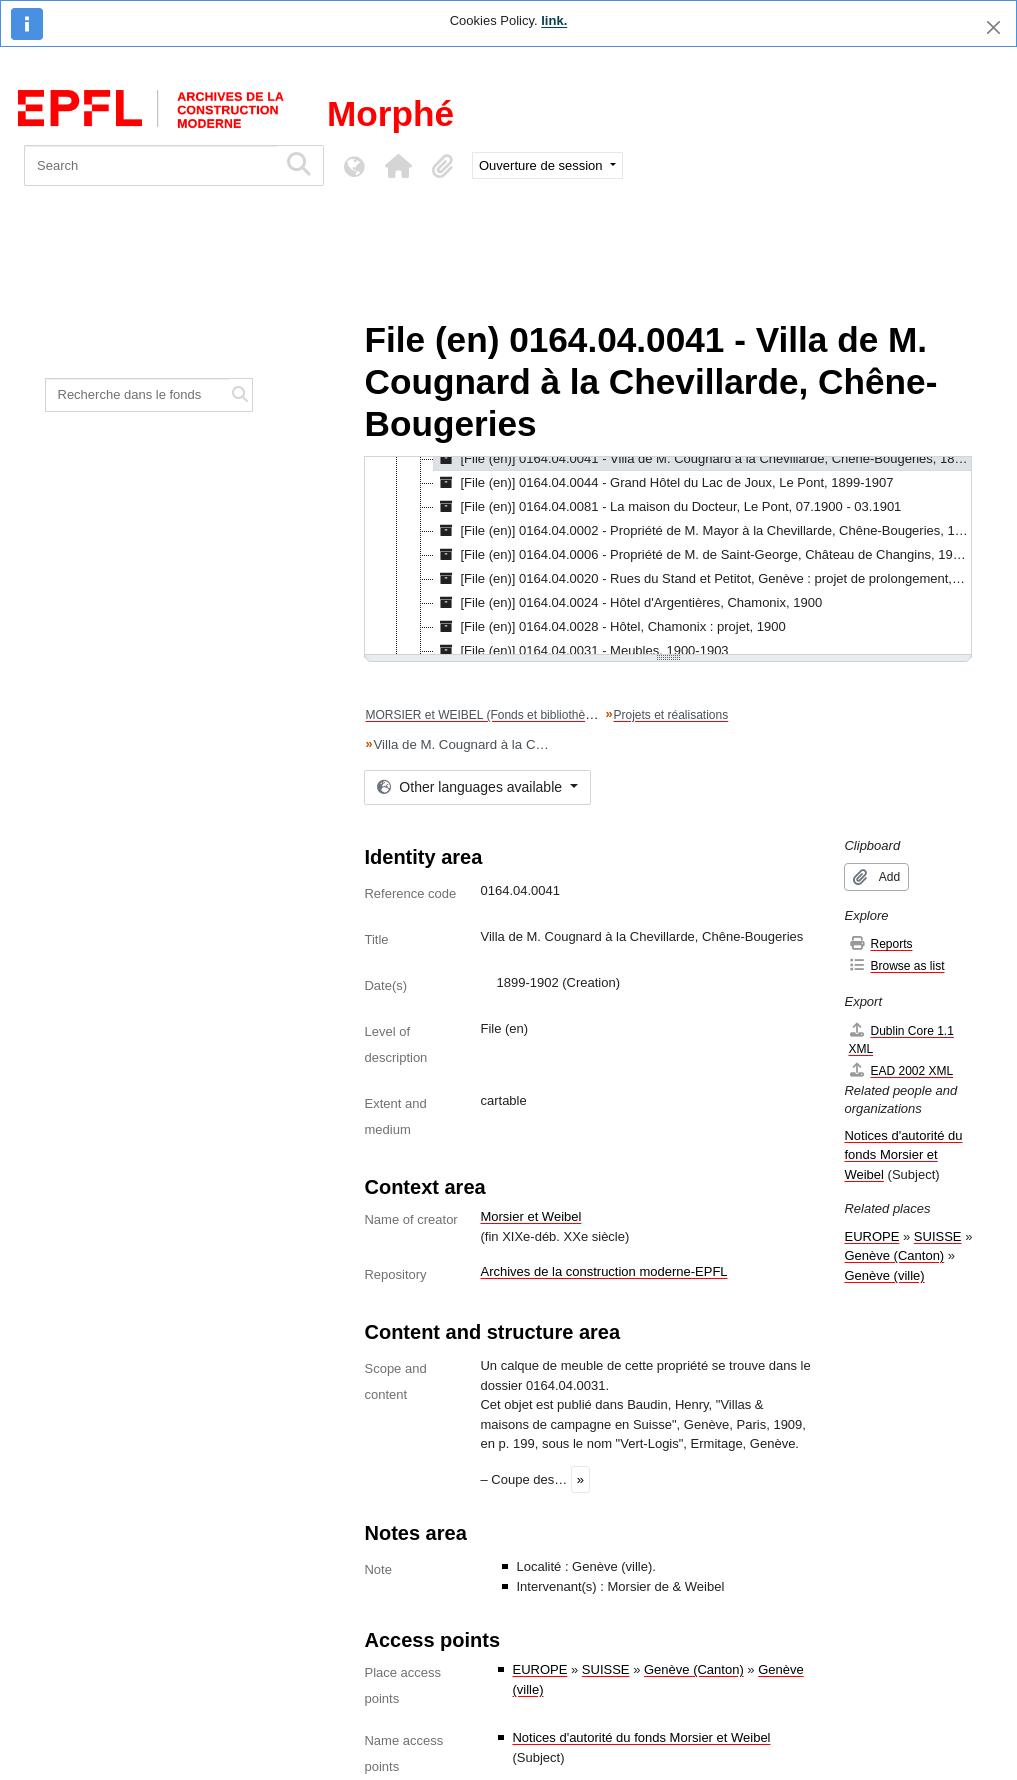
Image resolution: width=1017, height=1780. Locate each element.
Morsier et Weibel (530, 1216)
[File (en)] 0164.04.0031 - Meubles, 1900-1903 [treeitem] (581, 651)
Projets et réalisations (670, 715)
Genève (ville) (884, 1275)
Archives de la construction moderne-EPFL (603, 1271)
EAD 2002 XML (900, 1070)
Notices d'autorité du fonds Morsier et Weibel (641, 1737)
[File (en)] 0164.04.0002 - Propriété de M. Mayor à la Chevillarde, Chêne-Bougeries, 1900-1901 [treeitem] (702, 531)
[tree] (668, 557)
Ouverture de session (542, 165)
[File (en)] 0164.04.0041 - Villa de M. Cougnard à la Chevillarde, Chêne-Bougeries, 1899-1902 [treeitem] (702, 459)
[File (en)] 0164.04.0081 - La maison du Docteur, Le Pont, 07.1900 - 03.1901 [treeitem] (667, 507)
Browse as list (896, 965)
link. (554, 20)
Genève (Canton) (694, 1669)
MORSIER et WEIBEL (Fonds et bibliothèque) (487, 715)
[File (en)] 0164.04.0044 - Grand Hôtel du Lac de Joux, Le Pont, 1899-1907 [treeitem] (663, 483)
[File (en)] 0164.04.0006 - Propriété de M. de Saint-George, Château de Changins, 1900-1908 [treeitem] (702, 555)
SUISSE (606, 1669)
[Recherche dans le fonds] (137, 395)
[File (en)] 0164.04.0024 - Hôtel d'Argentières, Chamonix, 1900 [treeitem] (628, 603)
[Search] (150, 165)
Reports (880, 943)
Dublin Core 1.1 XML (900, 1039)
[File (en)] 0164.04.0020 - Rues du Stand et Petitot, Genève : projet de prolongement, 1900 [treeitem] (702, 579)
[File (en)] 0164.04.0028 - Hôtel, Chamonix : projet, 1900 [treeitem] (609, 627)
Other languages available (471, 787)
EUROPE (539, 1669)
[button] (398, 166)
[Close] (993, 27)
